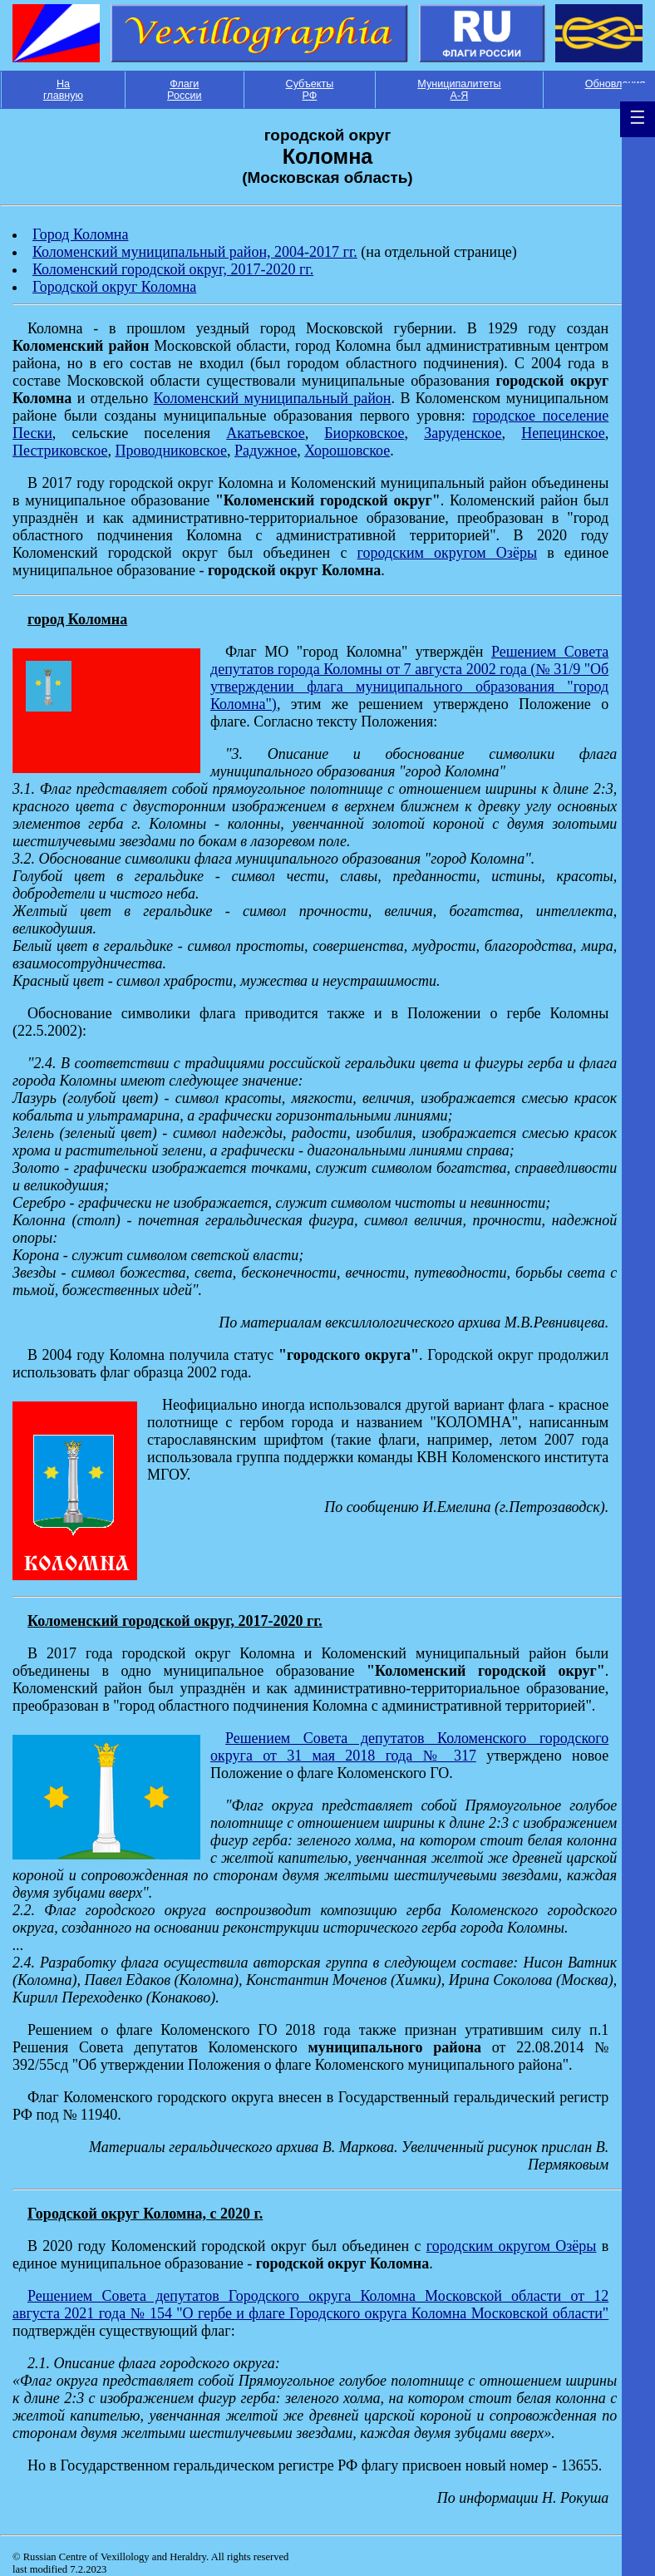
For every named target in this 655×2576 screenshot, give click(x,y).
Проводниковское (171, 450)
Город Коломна (80, 234)
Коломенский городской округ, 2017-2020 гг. (172, 269)
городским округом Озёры (447, 552)
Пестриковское (59, 450)
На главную (63, 89)
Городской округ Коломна (114, 286)
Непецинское (563, 433)
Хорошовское (347, 450)
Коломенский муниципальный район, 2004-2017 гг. (194, 252)
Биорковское (364, 433)
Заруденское (462, 433)
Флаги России (184, 89)
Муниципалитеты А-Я (458, 89)
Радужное (265, 450)
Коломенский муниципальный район (273, 398)
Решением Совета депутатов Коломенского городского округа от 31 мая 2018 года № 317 (409, 1747)
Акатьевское (265, 433)
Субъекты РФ (310, 89)
